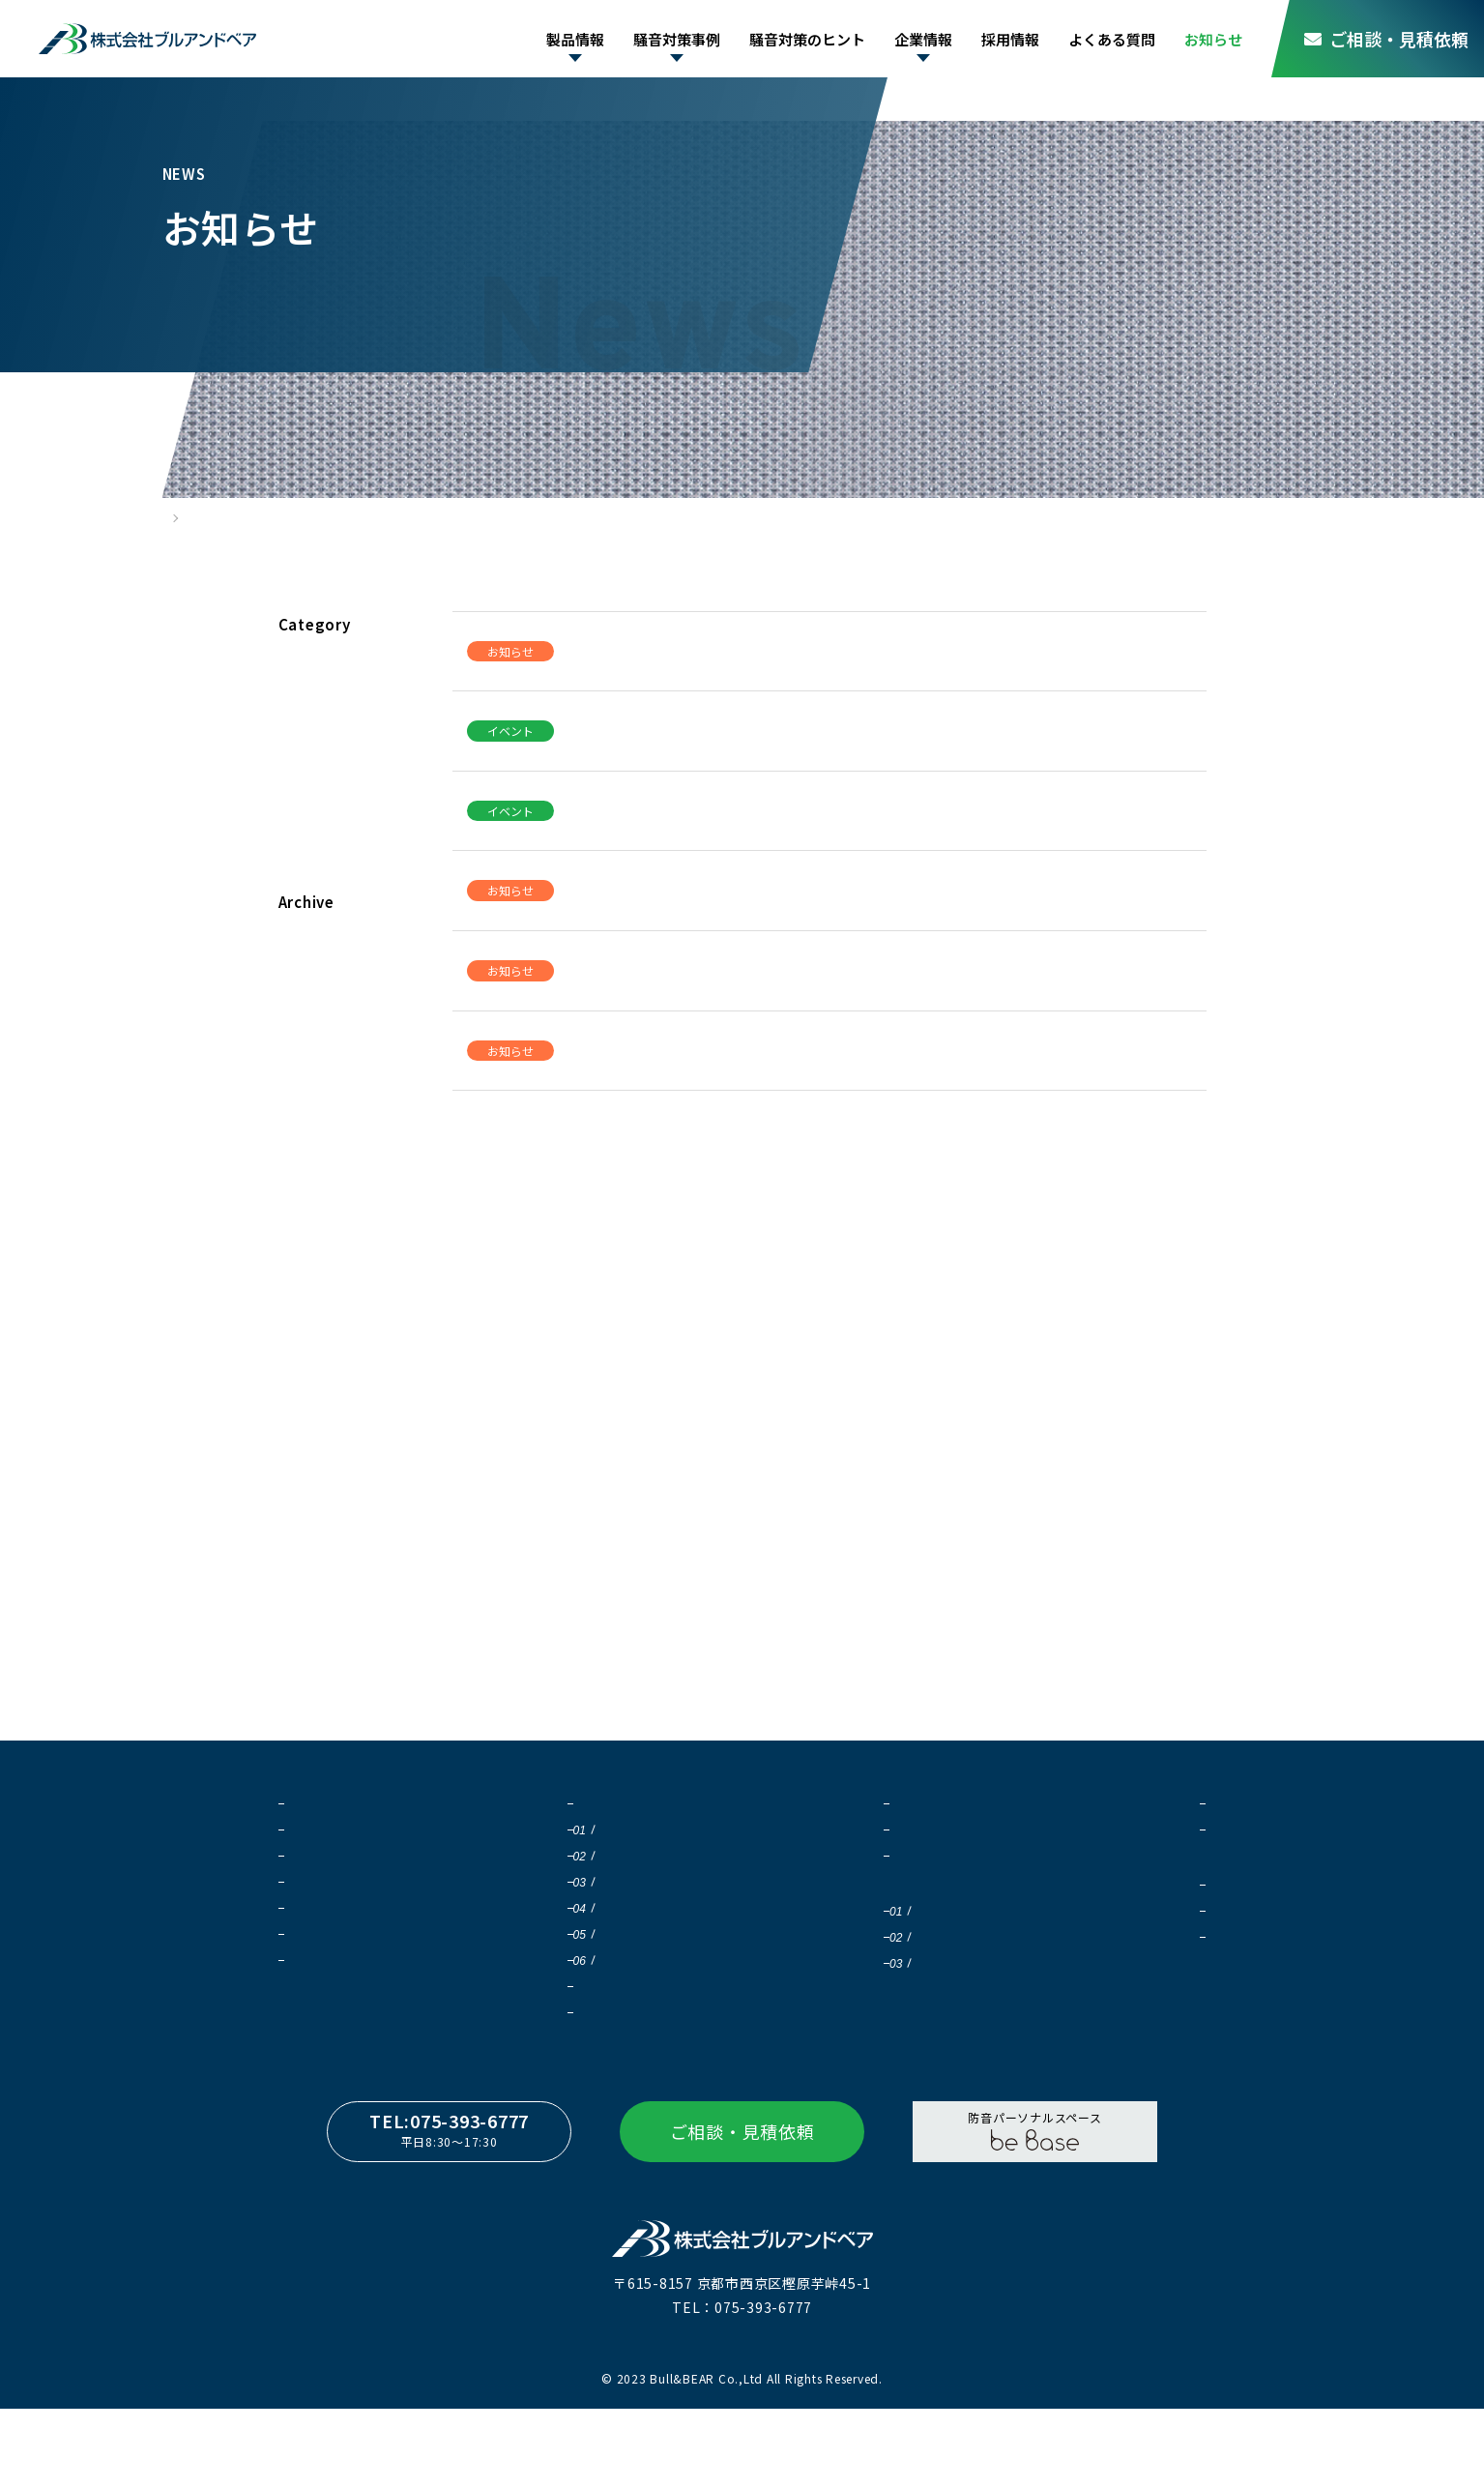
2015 (305, 1394)
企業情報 (912, 39)
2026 (305, 947)
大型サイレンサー (336, 1886)
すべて (310, 669)
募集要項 (1131, 1972)
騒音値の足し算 (838, 1972)
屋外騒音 (575, 1886)
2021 (305, 1150)
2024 (305, 1028)
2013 (305, 1475)
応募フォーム (1144, 1998)
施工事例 (314, 2047)
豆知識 (799, 1886)
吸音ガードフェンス (342, 1912)
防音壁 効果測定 (845, 1998)
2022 (305, 1109)
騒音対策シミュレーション (880, 1942)
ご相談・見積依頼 (1386, 38)
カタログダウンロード (349, 1990)
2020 (305, 1191)
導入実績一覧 (573, 2016)
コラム (311, 832)
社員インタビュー (1156, 1946)
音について (812, 1834)
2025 (305, 988)
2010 (305, 1597)
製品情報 (550, 39)
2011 (305, 1556)
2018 (305, 1272)
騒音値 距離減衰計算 (857, 2024)
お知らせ (1211, 39)
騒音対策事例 (656, 39)
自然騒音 (575, 1990)
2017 (305, 1313)
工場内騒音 (581, 1912)
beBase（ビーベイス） (352, 1964)
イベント (318, 751)
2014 (305, 1434)
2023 (305, 1069)
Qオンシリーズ (328, 1860)
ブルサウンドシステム (349, 1834)
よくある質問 (1107, 39)
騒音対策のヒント (792, 39)
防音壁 (568, 1860)
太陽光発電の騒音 (599, 1964)
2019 (305, 1231)
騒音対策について (830, 1860)
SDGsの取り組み (1153, 1860)
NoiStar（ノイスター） (353, 1938)
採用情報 (1002, 39)
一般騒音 (575, 1938)
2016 (305, 1353)
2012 (305, 1516)
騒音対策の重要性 (585, 1834)
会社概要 (1131, 1834)
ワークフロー (573, 2042)
